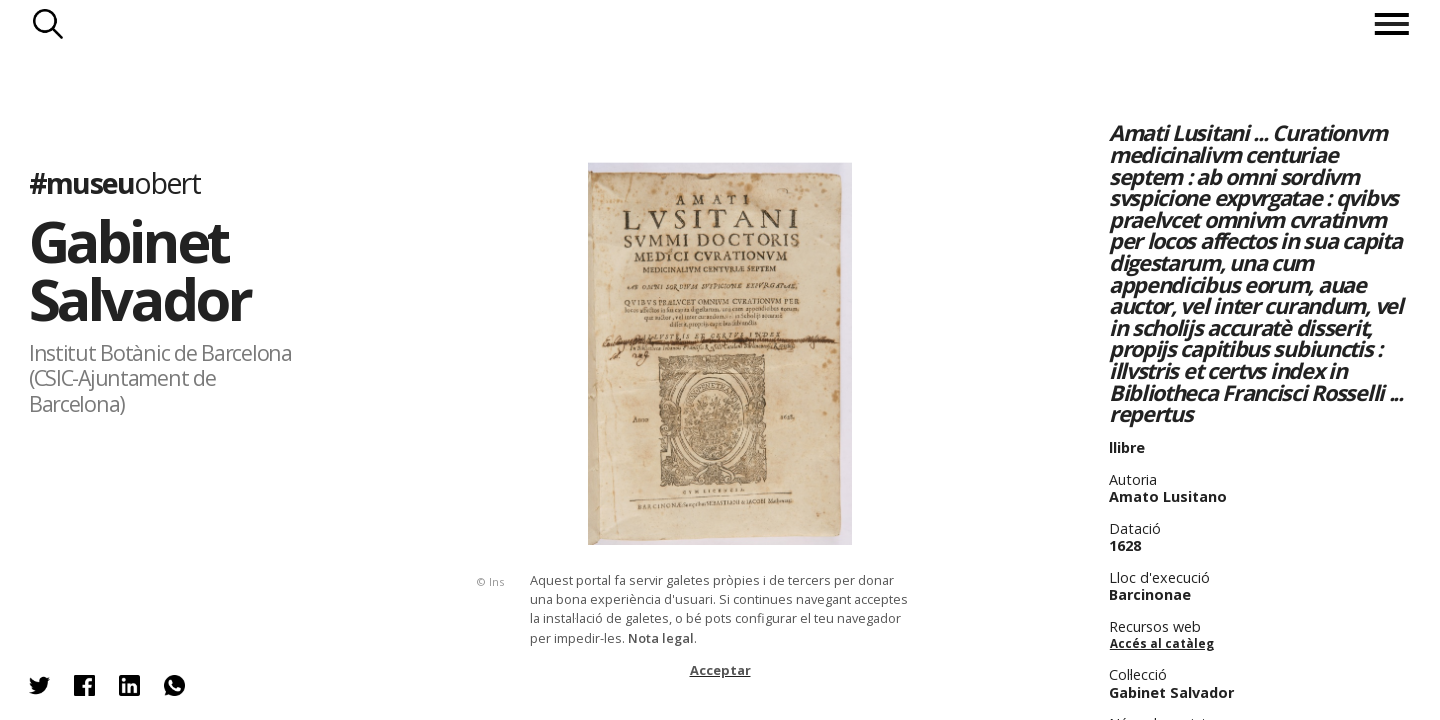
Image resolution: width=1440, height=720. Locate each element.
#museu (114, 182)
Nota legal (661, 638)
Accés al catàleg (1162, 643)
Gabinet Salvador (139, 269)
